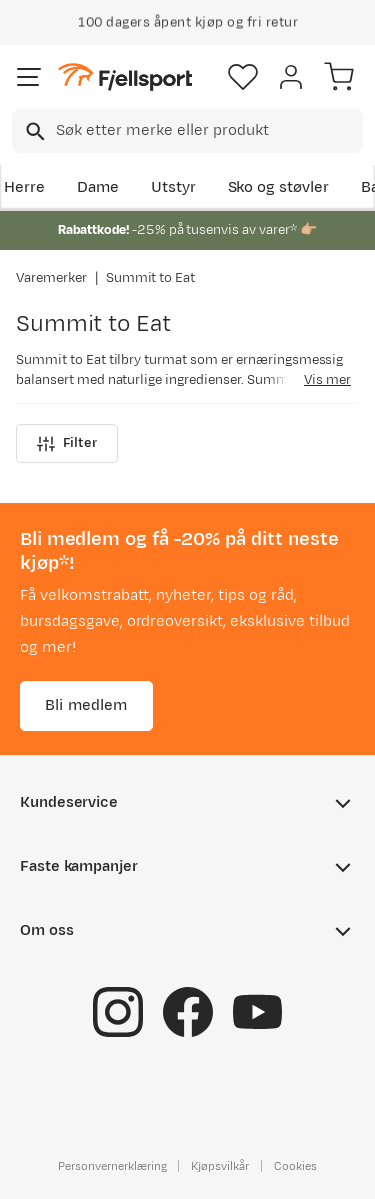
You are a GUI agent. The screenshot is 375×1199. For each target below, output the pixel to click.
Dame (98, 187)
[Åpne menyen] (29, 77)
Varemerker (51, 278)
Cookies (295, 1166)
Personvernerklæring (112, 1166)
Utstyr (173, 187)
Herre (24, 187)
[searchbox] (208, 131)
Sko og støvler (279, 187)
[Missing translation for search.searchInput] (33, 131)
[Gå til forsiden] (125, 77)
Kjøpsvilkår (220, 1166)
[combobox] (187, 131)
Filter (67, 443)
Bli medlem (86, 705)
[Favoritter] (243, 77)
